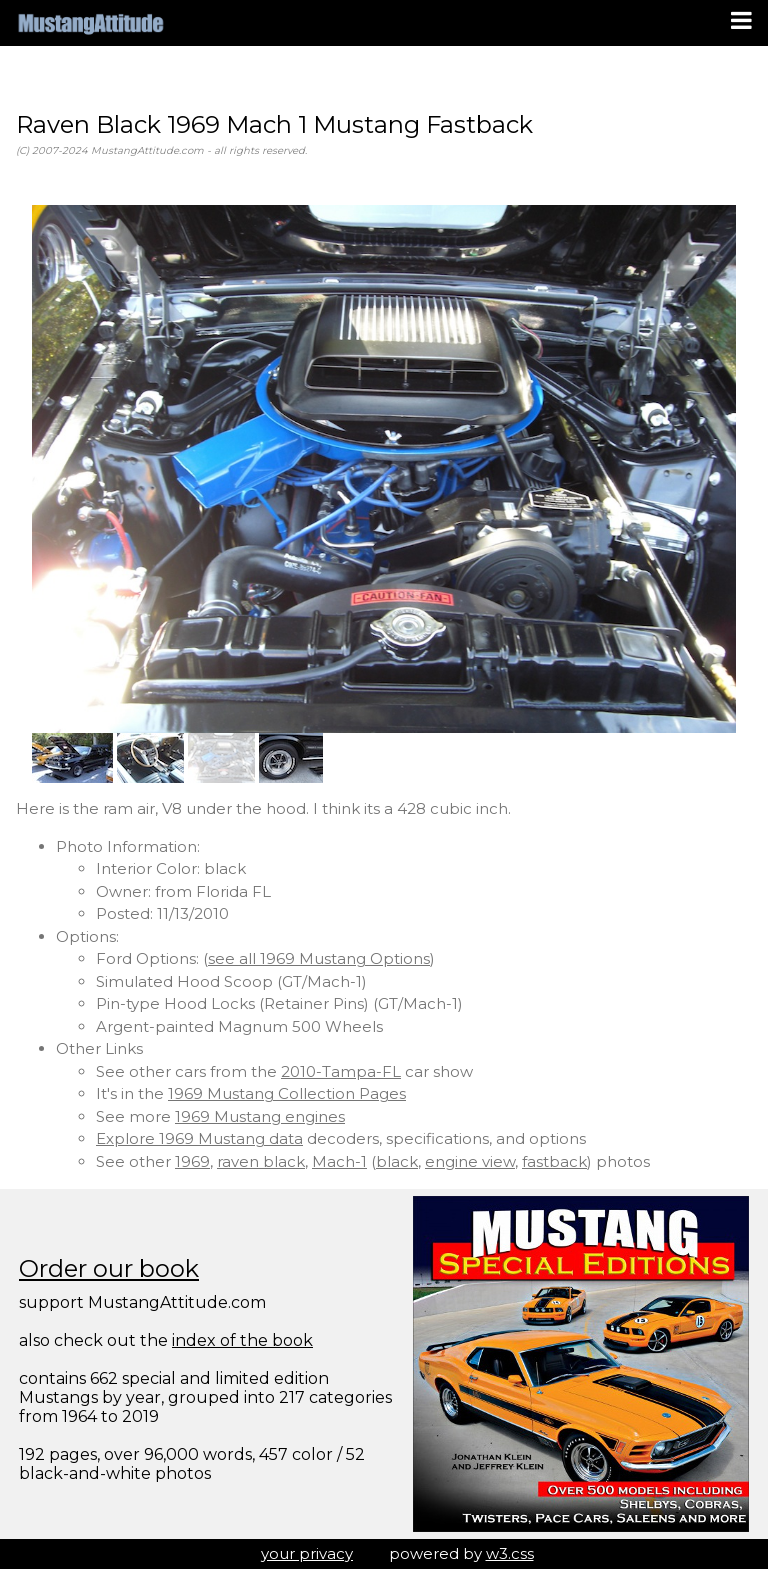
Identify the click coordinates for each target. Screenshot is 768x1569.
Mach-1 (339, 1161)
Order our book (109, 1268)
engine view (470, 1161)
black (397, 1161)
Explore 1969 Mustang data (199, 1138)
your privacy (307, 1553)
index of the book (242, 1340)
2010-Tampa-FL (341, 1071)
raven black (261, 1161)
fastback (554, 1161)
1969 (192, 1161)
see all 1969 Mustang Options (319, 958)
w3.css (510, 1553)
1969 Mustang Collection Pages (287, 1093)
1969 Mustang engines (260, 1116)
